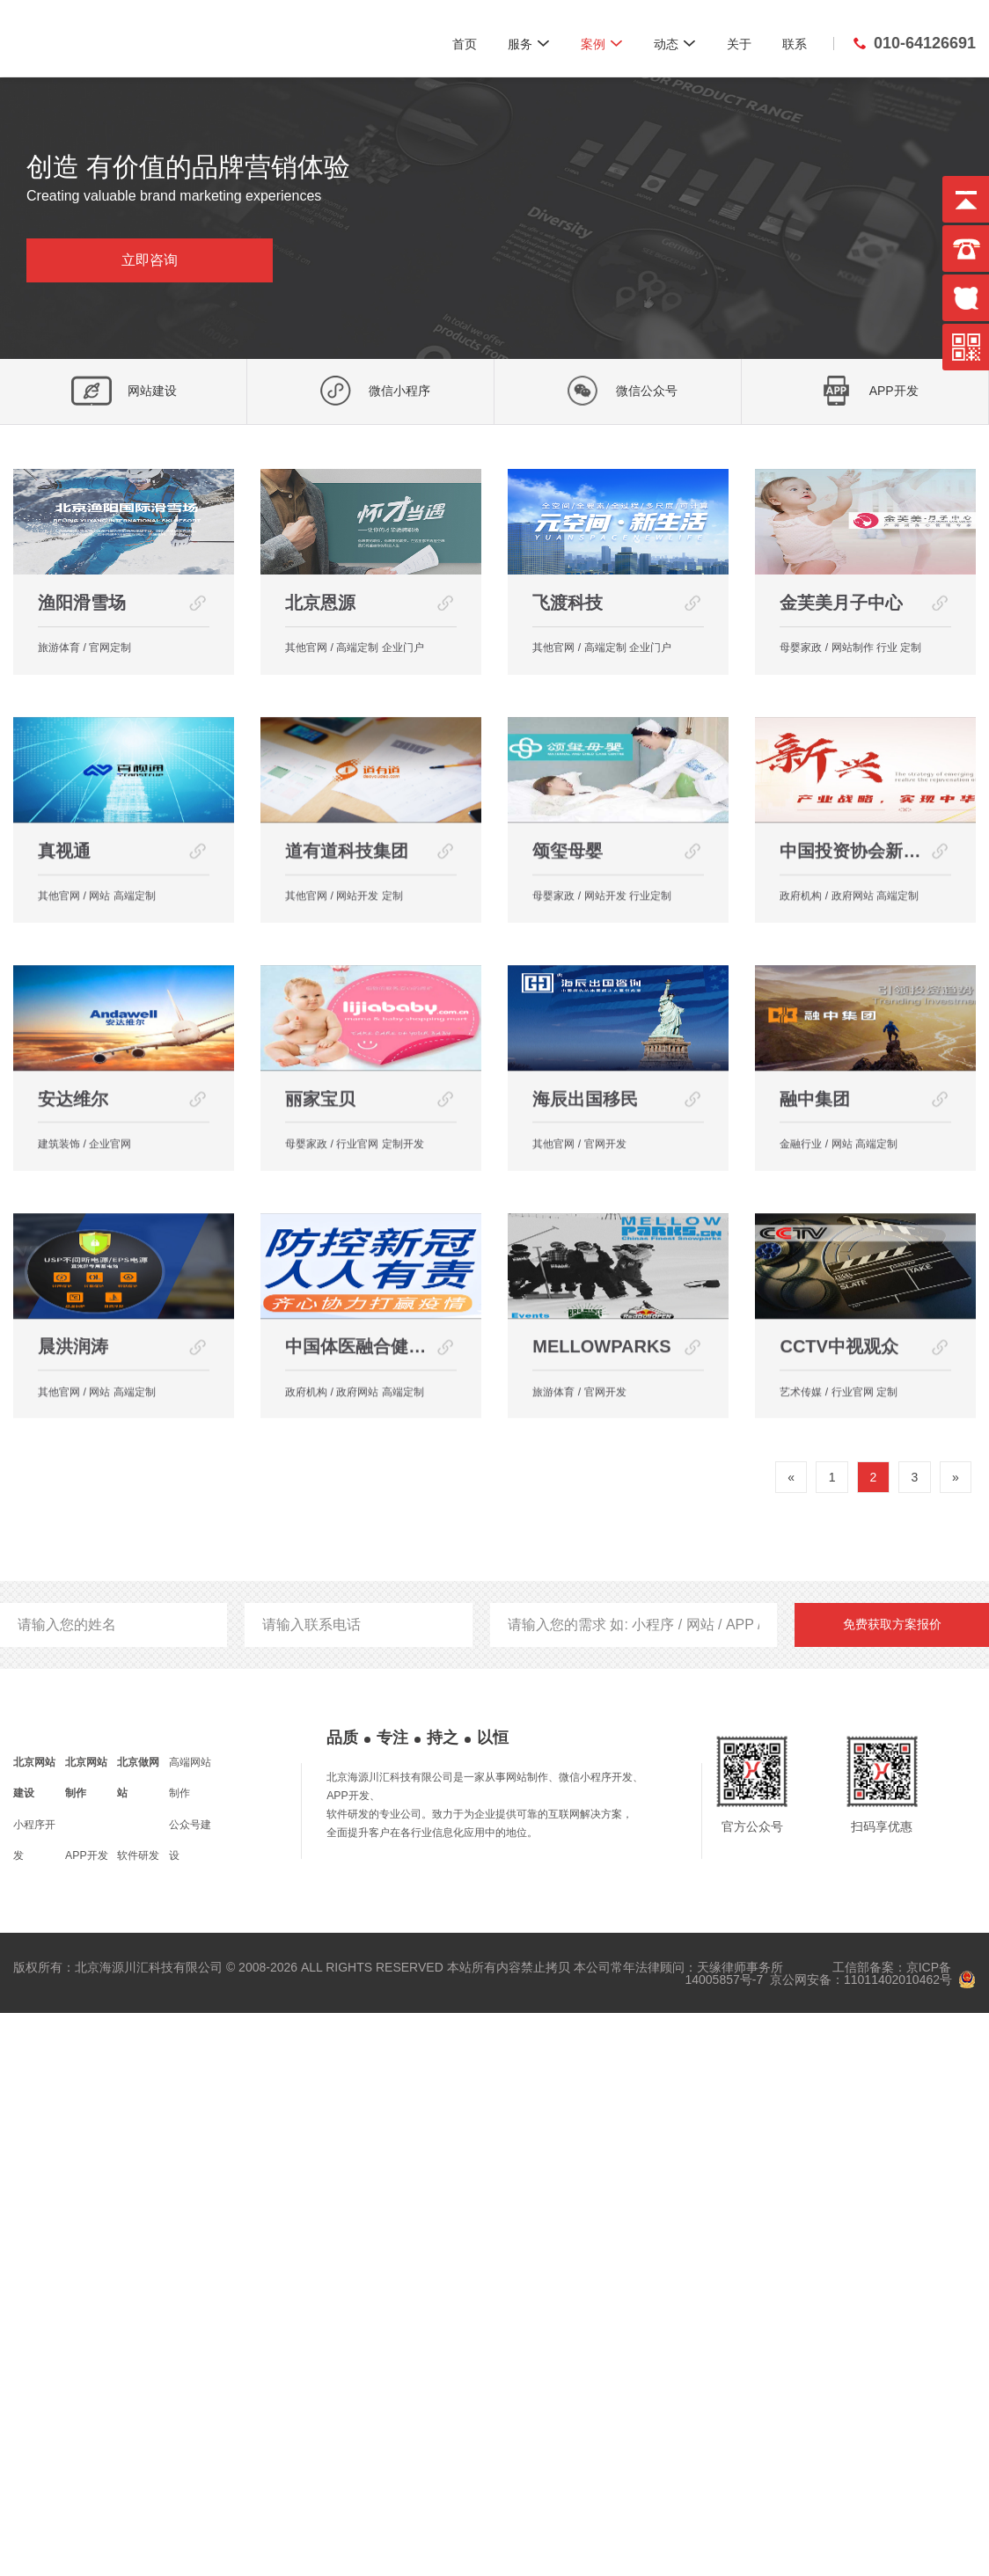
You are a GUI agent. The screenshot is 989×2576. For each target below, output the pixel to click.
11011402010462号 (897, 2543)
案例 (602, 43)
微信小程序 (370, 391)
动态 (675, 43)
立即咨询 (149, 259)
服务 (529, 43)
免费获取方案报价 (892, 2187)
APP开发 (864, 391)
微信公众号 (617, 391)
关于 (739, 44)
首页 (464, 44)
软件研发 (138, 2418)
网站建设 (123, 391)
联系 (794, 44)
